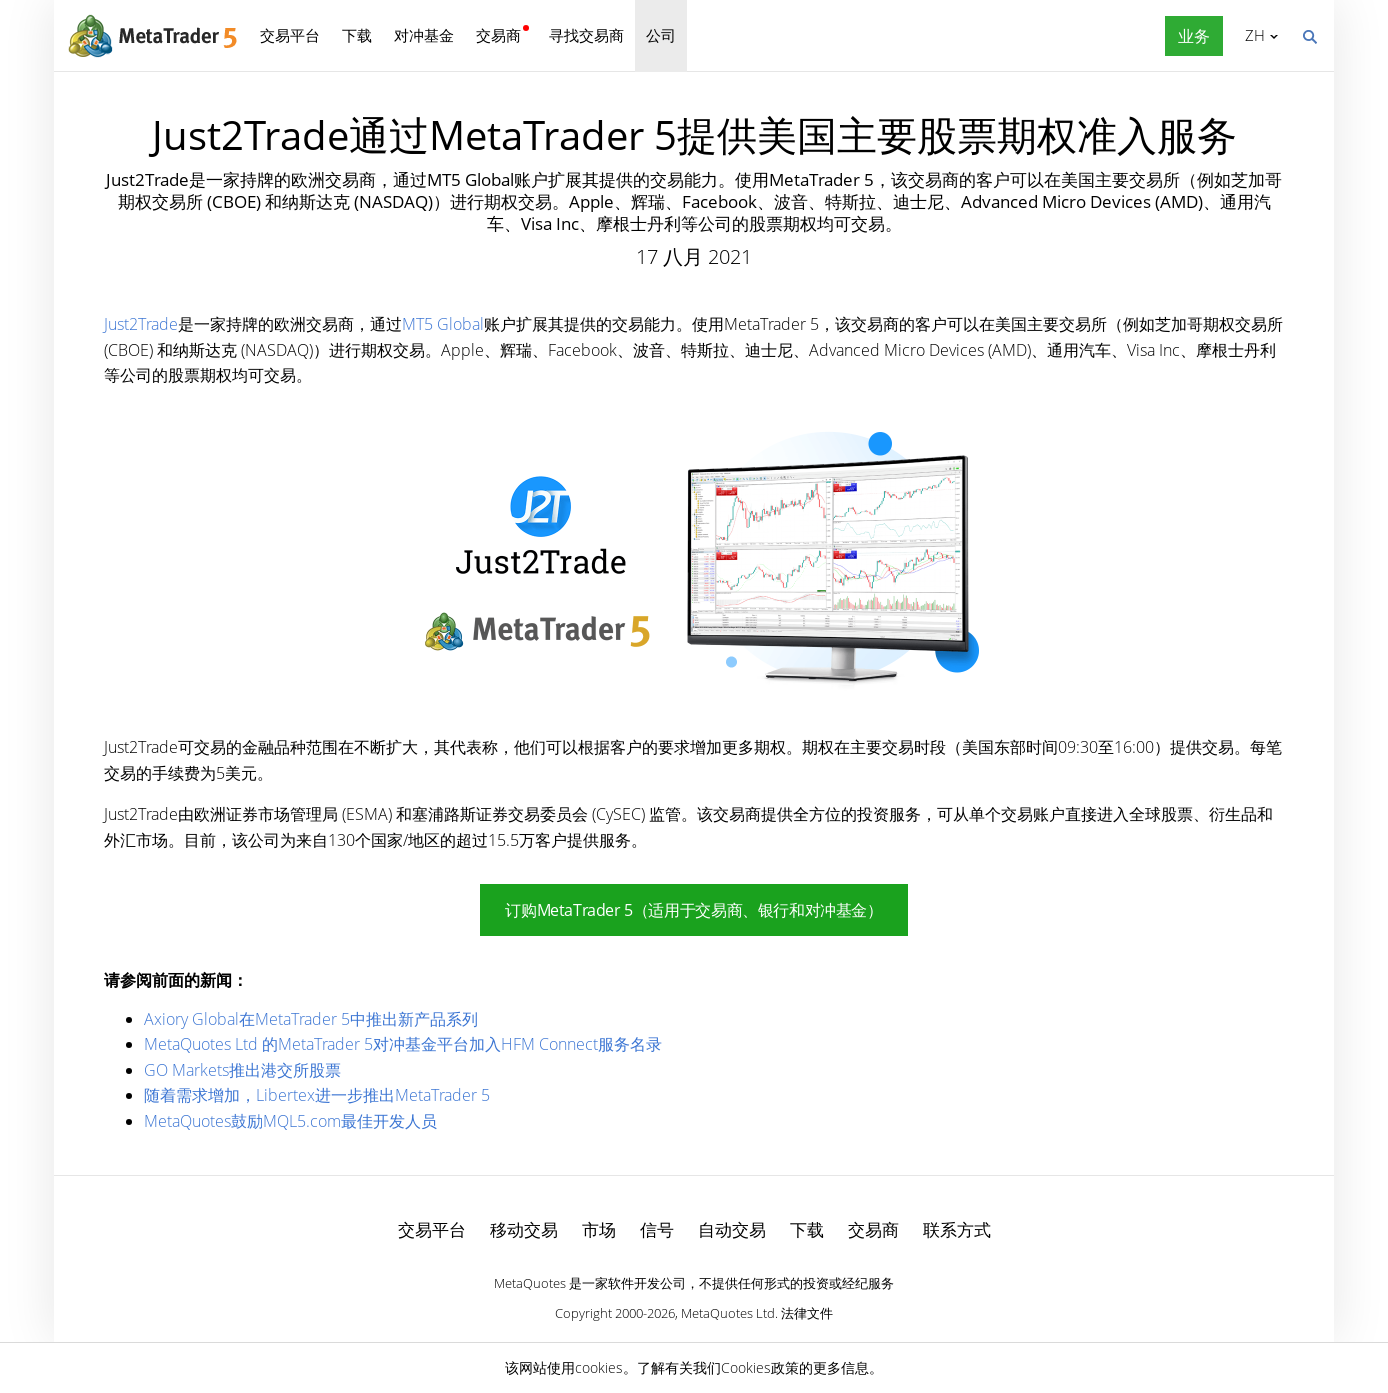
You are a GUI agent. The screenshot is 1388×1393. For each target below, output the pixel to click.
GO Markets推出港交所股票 (242, 1070)
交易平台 (290, 35)
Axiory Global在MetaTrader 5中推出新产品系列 (311, 1019)
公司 (661, 35)
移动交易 (524, 1229)
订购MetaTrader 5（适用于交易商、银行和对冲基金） (693, 910)
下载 (357, 35)
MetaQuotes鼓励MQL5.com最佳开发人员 (290, 1121)
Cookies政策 (760, 1367)
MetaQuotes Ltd (728, 1313)
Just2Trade (141, 324)
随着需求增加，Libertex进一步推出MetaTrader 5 (317, 1095)
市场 (599, 1229)
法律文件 (807, 1313)
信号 (657, 1229)
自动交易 (732, 1229)
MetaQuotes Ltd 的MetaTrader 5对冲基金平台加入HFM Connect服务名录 (403, 1044)
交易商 (498, 35)
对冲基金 (424, 35)
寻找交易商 (586, 35)
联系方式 (957, 1229)
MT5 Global (443, 324)
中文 (1251, 35)
